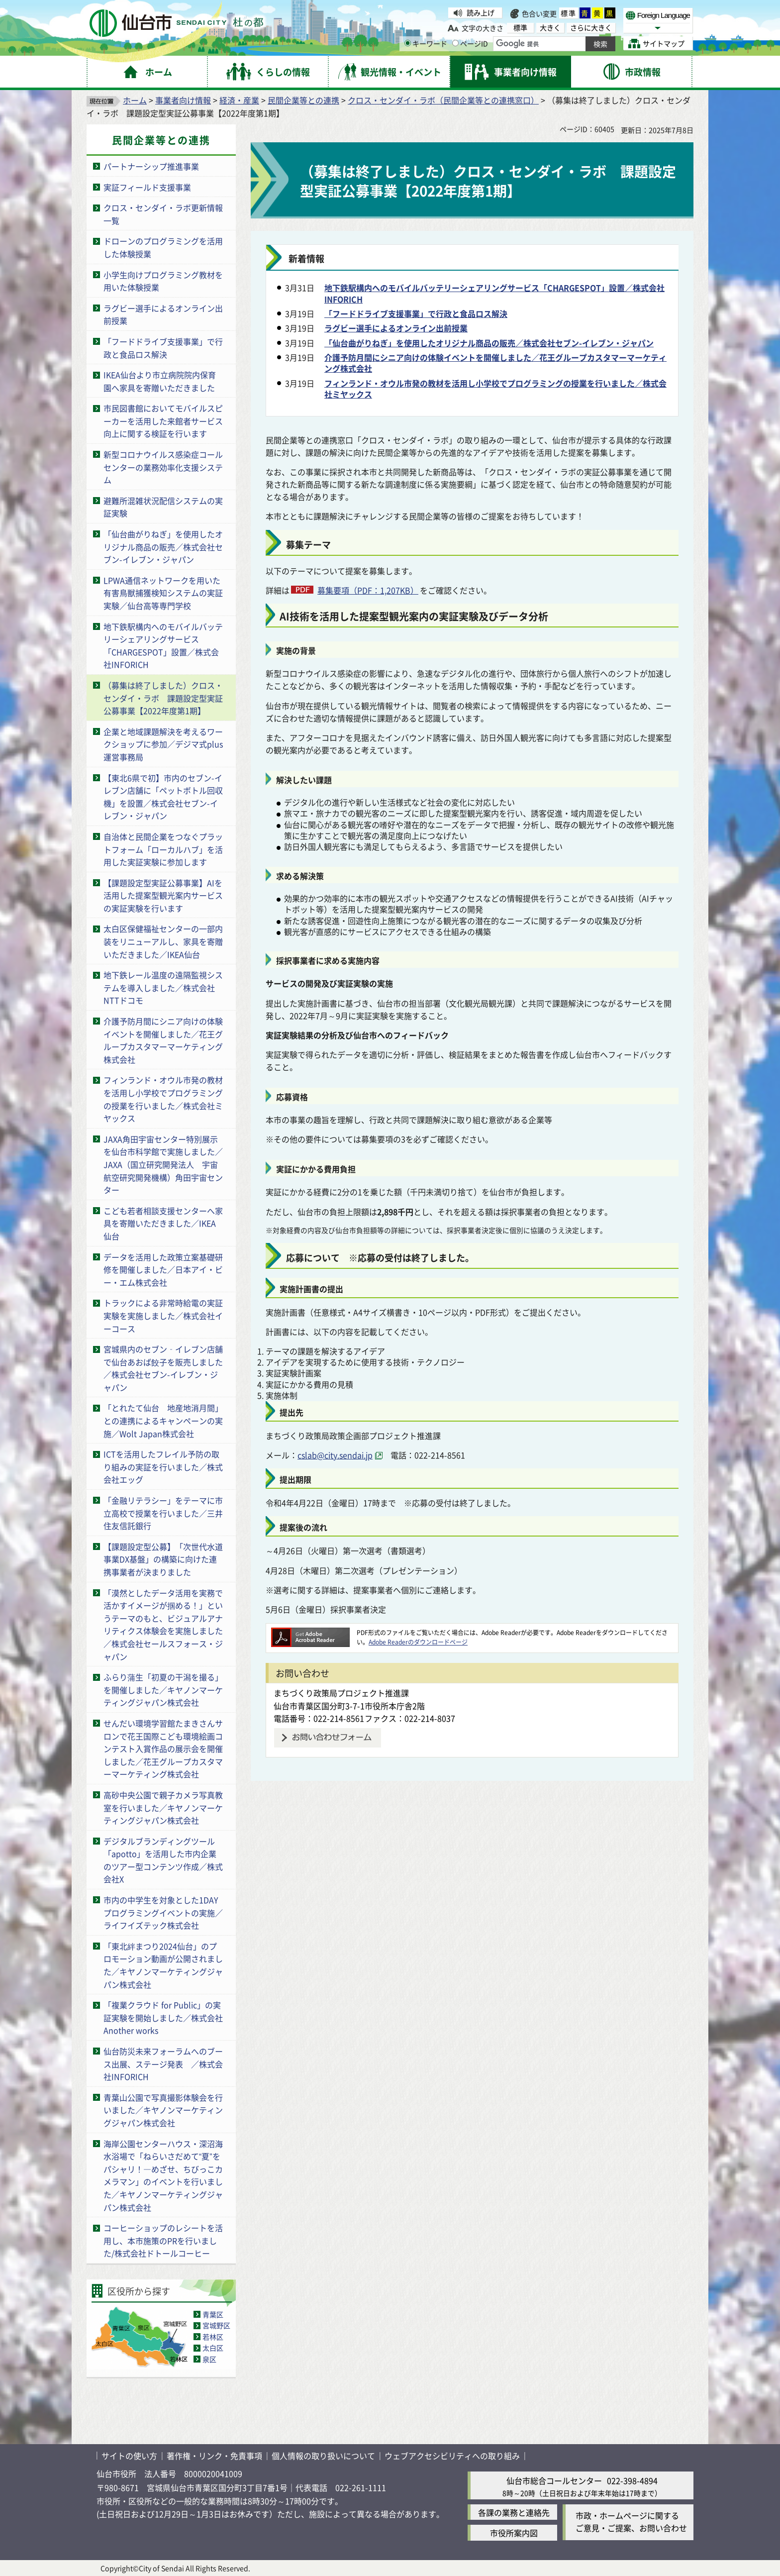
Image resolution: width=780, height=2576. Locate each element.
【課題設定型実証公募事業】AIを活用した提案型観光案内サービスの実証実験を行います (163, 895)
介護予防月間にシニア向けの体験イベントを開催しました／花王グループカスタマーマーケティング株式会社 (163, 1040)
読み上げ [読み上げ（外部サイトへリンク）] (480, 12)
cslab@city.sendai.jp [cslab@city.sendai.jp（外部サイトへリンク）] (335, 1455)
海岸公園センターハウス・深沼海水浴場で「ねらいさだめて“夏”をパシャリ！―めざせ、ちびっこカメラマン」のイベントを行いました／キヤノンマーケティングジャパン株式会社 (163, 2175)
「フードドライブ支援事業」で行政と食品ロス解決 (163, 347)
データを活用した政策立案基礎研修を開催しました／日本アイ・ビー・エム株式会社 (163, 1269)
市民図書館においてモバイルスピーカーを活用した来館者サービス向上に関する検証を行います (163, 420)
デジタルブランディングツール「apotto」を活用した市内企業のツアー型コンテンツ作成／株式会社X (163, 1860)
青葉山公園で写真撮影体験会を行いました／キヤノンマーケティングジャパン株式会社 (163, 2110)
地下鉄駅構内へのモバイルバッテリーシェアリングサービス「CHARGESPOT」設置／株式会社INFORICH (163, 645)
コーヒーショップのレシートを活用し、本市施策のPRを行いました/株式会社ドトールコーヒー (163, 2240)
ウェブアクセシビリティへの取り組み (452, 2456)
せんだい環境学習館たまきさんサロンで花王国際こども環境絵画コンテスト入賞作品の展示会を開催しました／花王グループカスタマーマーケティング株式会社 (163, 1748)
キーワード (425, 43)
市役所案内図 (514, 2533)
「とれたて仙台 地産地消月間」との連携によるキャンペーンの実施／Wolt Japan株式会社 (163, 1420)
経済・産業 (239, 100)
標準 (569, 13)
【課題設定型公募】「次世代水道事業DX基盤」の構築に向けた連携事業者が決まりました (163, 1559)
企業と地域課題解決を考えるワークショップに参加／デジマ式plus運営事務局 (163, 744)
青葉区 (212, 2314)
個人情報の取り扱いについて (323, 2456)
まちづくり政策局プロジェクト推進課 (341, 1693)
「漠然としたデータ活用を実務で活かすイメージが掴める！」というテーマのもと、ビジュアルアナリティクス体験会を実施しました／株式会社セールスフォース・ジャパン (163, 1624)
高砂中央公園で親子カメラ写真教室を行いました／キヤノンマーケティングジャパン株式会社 (163, 1807)
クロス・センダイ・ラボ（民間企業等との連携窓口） (443, 100)
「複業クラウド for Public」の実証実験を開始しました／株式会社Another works (163, 2017)
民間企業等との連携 (303, 100)
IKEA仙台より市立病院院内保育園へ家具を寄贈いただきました (159, 381)
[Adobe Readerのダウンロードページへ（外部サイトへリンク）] (310, 1632)
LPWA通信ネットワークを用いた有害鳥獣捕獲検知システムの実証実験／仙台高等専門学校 (163, 593)
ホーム (135, 100)
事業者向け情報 (183, 100)
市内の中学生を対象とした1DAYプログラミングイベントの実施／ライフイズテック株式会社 (163, 1912)
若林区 (212, 2337)
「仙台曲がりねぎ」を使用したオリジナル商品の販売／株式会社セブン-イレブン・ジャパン (163, 546)
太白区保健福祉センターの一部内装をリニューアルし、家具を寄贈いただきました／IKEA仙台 (163, 941)
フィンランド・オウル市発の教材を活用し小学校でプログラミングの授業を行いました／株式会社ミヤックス (163, 1099)
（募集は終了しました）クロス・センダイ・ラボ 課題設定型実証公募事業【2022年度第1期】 (163, 698)
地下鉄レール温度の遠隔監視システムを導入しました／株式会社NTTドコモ (163, 987)
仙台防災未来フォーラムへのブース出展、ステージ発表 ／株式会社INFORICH (163, 2063)
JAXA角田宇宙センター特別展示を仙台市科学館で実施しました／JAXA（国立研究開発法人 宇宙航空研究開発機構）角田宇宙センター (163, 1164)
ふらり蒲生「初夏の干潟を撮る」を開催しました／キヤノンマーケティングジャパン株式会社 (163, 1689)
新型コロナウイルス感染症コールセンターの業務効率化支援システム (163, 467)
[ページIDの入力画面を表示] (455, 43)
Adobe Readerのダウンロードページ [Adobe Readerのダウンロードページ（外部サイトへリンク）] (418, 1642)
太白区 (212, 2348)
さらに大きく (591, 27)
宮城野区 (216, 2325)
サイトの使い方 (129, 2456)
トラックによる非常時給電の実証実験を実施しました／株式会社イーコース (163, 1315)
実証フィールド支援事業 (147, 187)
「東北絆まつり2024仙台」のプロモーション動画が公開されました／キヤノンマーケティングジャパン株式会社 (163, 1965)
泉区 (209, 2359)
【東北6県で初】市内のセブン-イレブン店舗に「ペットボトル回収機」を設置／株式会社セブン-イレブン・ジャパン (163, 797)
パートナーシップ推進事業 (151, 166)
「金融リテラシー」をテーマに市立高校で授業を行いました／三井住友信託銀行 (163, 1513)
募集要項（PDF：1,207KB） (367, 590)
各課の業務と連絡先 (514, 2512)
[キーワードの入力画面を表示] (407, 43)
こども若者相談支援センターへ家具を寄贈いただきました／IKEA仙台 (163, 1223)
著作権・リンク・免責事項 (214, 2456)
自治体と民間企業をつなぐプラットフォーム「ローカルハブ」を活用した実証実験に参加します (163, 849)
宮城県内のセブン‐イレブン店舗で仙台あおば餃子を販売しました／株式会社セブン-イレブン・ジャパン (163, 1368)
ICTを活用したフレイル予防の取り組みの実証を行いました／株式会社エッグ (163, 1466)
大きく (550, 27)
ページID (470, 43)
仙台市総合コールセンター (554, 2480)
